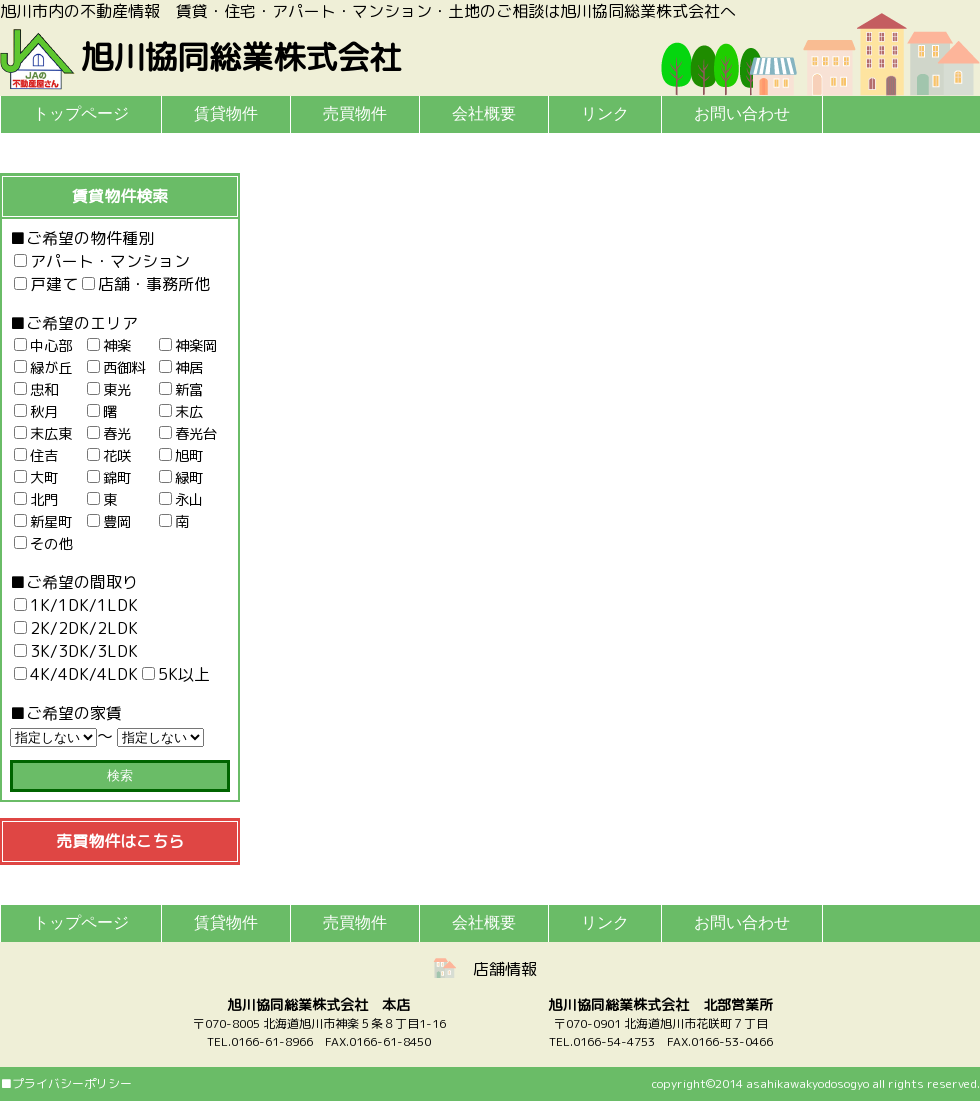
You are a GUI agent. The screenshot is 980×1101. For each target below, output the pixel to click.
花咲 (109, 456)
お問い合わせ (742, 113)
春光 (109, 434)
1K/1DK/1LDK (76, 605)
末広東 (43, 434)
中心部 (43, 346)
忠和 (36, 390)
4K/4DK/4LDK (76, 674)
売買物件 (355, 113)
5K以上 (176, 674)
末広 (181, 412)
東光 (109, 390)
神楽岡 (188, 346)
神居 (181, 368)
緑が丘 (43, 368)
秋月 (36, 412)
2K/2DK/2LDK (76, 628)
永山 (181, 500)
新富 (181, 390)
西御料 (116, 368)
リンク (605, 113)
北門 (36, 500)
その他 (43, 544)
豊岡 (109, 522)
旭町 (181, 456)
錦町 (109, 478)
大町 (36, 478)
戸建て (46, 284)
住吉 (36, 456)
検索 (120, 775)
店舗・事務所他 (146, 284)
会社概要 (484, 113)
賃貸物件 (226, 113)
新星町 (43, 522)
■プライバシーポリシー (66, 1083)
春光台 (188, 434)
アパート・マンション (102, 261)
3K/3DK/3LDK (76, 651)
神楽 (109, 346)
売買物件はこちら (120, 841)
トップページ (81, 113)
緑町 (181, 478)
